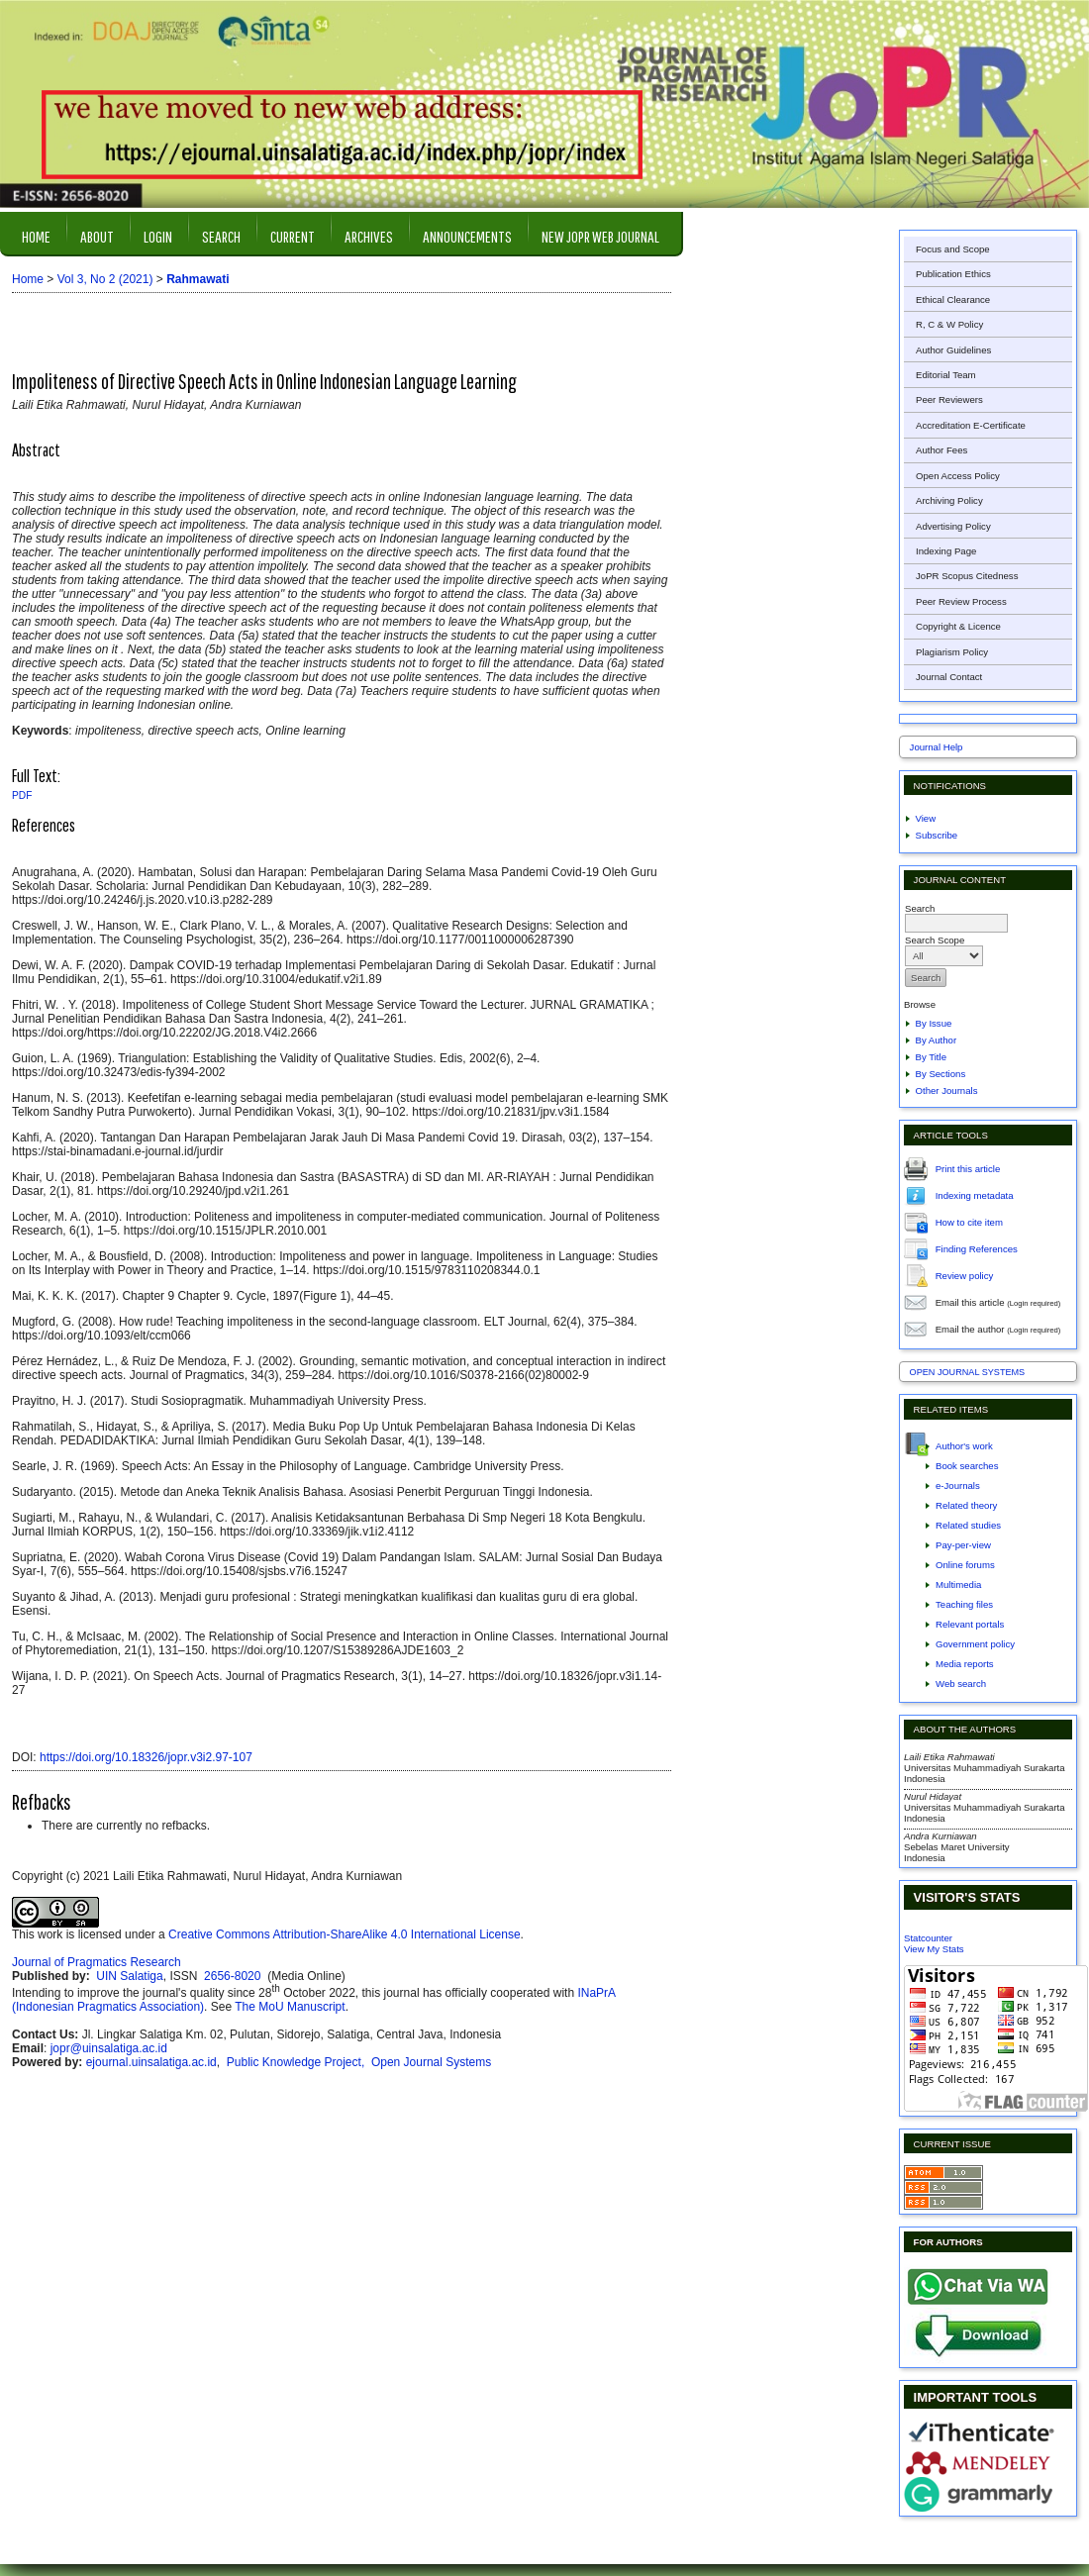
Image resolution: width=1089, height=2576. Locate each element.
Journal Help (936, 747)
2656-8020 (234, 1976)
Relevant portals (970, 1624)
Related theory (966, 1505)
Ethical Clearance (953, 299)
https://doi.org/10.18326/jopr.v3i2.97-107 (146, 1757)
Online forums (965, 1564)
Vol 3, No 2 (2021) (105, 279)
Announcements (467, 236)
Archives (369, 236)
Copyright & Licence (958, 626)
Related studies (968, 1525)
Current (292, 236)
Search (221, 236)
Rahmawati (197, 279)
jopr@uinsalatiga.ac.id (108, 2048)
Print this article (968, 1167)
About (97, 236)
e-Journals (958, 1485)
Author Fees (941, 450)
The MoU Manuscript (290, 2007)
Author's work (964, 1445)
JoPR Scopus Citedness (967, 575)
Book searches (967, 1465)
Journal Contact (949, 676)
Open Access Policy (958, 475)
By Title (931, 1056)
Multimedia (958, 1584)
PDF (22, 795)
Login (158, 236)
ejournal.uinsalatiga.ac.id (151, 2062)
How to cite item (969, 1221)
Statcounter (928, 1937)
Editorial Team (946, 374)
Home (36, 236)
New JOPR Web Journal (600, 236)
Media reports (965, 1663)
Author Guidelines (953, 350)
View (926, 818)
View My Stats (934, 1948)
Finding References (977, 1247)
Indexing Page (946, 550)
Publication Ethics (953, 273)
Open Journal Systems (968, 1372)
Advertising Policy (953, 526)
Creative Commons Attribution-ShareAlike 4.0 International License (344, 1934)
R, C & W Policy (949, 324)
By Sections (941, 1073)
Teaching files (964, 1604)
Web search (961, 1683)
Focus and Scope (953, 249)
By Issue (934, 1023)
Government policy (975, 1643)
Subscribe (937, 835)
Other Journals (947, 1090)
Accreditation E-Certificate (971, 425)
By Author (936, 1040)
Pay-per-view (963, 1544)
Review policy (965, 1274)
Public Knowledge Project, (297, 2062)
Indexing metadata (975, 1194)
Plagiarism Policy (952, 651)
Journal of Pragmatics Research (96, 1962)
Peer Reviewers (949, 399)
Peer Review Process (961, 601)
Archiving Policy (949, 500)
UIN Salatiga (129, 1976)
